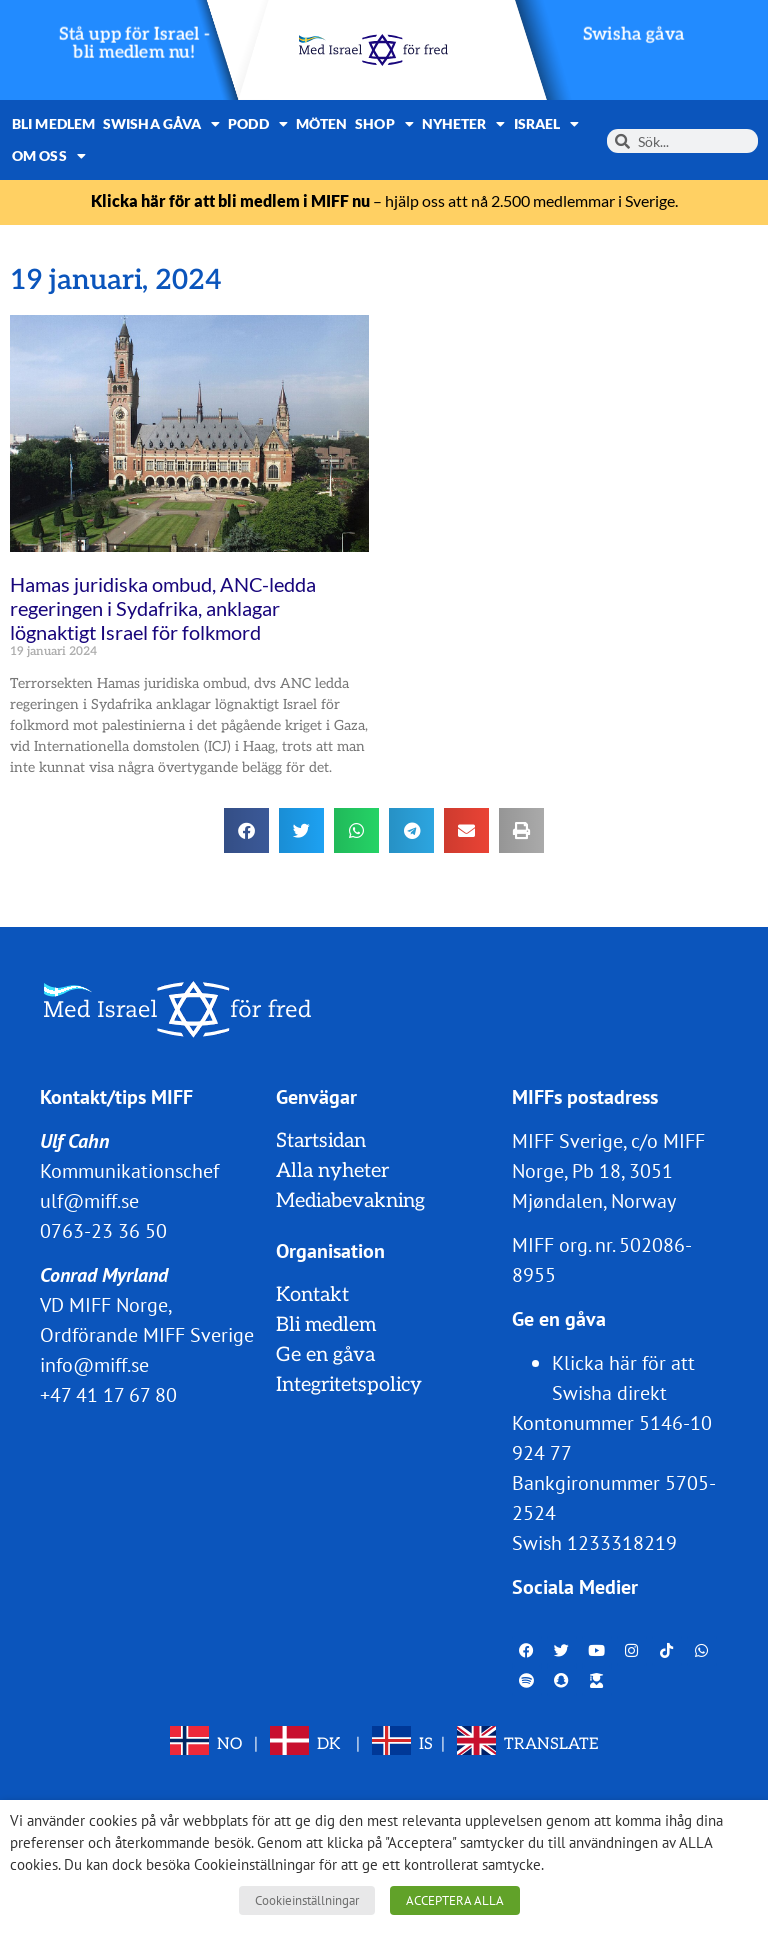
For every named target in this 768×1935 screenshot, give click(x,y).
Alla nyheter (332, 1171)
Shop (384, 124)
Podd (258, 124)
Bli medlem (53, 123)
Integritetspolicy (349, 1385)
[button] (246, 830)
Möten (322, 123)
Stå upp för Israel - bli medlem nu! (134, 43)
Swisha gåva (634, 34)
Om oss (49, 156)
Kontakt (312, 1295)
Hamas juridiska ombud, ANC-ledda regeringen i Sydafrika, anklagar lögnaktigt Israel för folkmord (163, 608)
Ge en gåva (325, 1355)
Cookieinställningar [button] (307, 1900)
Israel (547, 124)
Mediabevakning (350, 1201)
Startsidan (321, 1141)
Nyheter (464, 124)
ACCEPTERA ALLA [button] (455, 1900)
